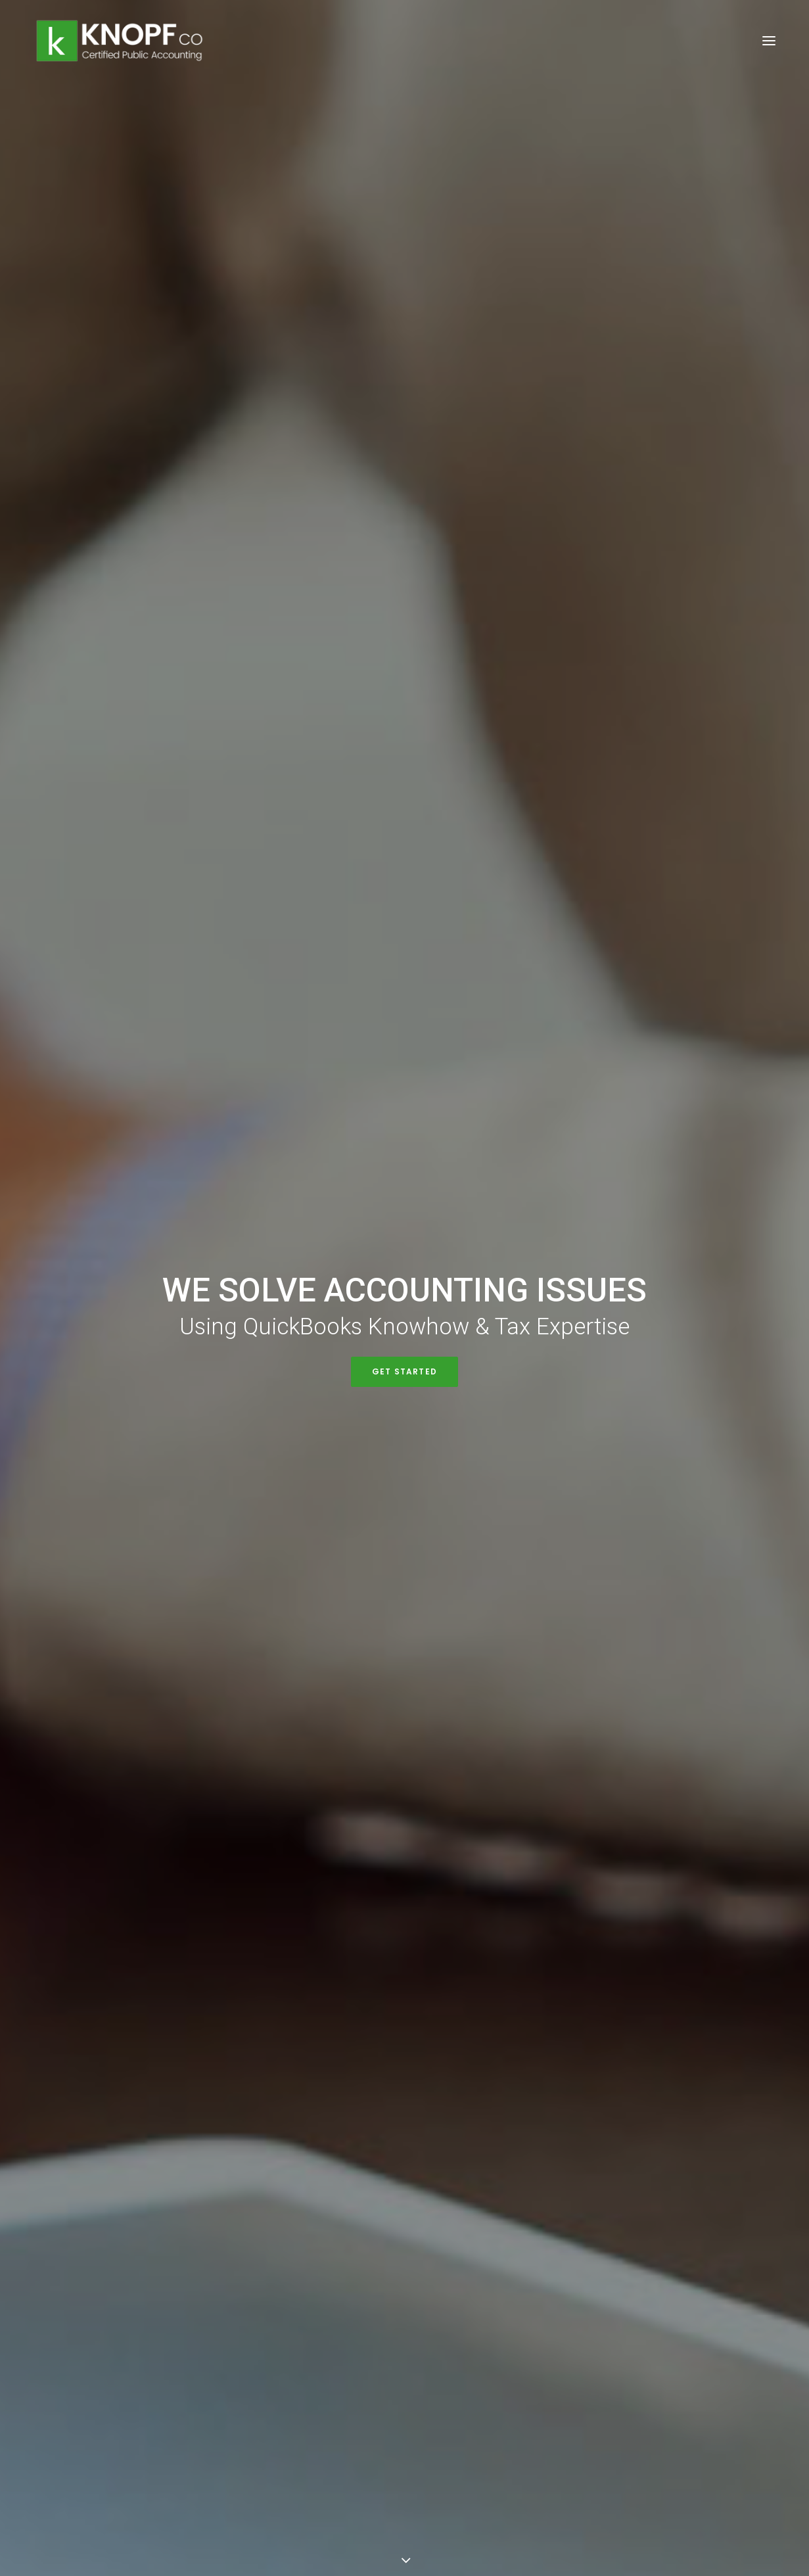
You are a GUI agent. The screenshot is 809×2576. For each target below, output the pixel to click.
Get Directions (306, 2421)
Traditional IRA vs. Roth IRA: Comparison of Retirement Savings (389, 1543)
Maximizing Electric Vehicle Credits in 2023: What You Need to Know (141, 1519)
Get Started (404, 319)
